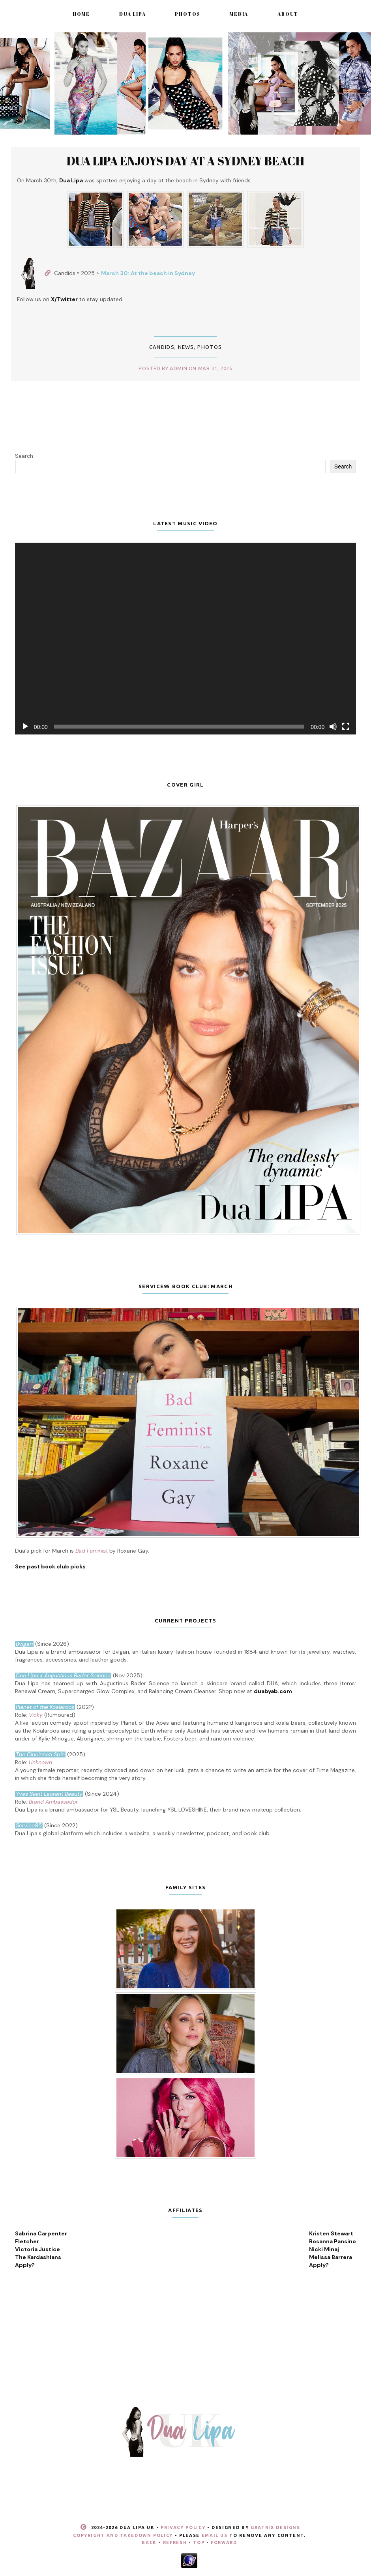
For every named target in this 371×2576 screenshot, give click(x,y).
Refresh (175, 2542)
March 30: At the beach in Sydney (148, 273)
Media (238, 14)
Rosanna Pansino (332, 2241)
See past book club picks (50, 1566)
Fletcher (27, 2241)
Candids (161, 347)
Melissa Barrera (330, 2257)
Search (24, 455)
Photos (187, 14)
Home (81, 14)
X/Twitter (64, 299)
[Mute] (333, 727)
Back (149, 2542)
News (186, 347)
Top (198, 2542)
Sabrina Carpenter (41, 2233)
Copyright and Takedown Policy (123, 2535)
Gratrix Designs (275, 2527)
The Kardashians (38, 2257)
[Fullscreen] (346, 727)
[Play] (25, 727)
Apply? (25, 2265)
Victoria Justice (37, 2249)
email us (215, 2535)
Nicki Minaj (324, 2249)
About (287, 14)
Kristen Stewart (331, 2233)
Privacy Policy (183, 2527)
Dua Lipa (132, 14)
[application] (185, 638)
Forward (224, 2542)
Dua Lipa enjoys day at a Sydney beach (185, 161)
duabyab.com (273, 1691)
